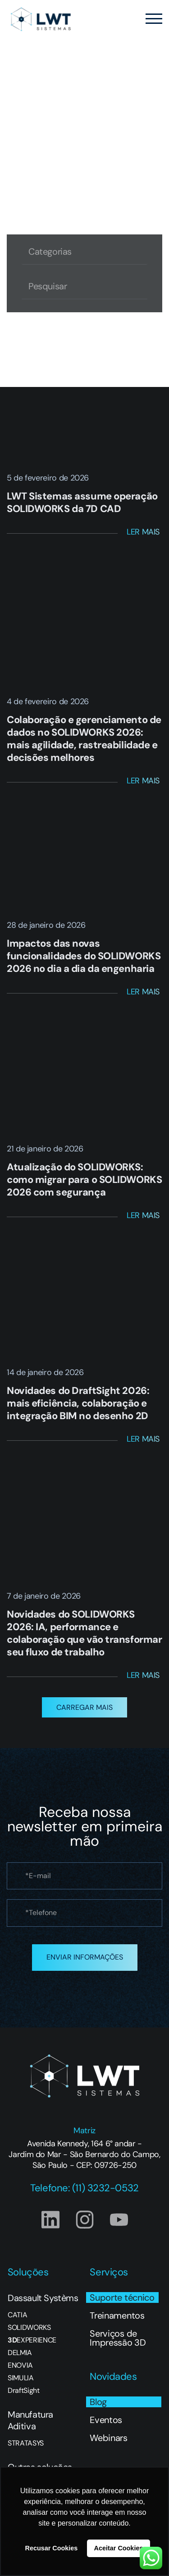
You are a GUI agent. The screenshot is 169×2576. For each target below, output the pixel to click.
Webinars (108, 2437)
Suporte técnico (122, 2297)
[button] (84, 1707)
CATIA (17, 2315)
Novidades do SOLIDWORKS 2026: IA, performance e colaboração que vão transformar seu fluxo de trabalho (84, 1633)
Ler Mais (143, 531)
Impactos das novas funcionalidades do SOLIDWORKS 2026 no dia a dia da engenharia (83, 956)
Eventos (106, 2419)
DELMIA (20, 2352)
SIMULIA (21, 2378)
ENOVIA (20, 2365)
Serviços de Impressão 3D (118, 2338)
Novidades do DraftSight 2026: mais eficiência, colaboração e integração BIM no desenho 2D (78, 1403)
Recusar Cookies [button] (51, 2548)
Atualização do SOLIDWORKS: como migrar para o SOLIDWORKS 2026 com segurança (84, 1179)
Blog (98, 2401)
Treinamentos (117, 2315)
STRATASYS (26, 2443)
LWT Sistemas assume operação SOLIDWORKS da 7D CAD (82, 502)
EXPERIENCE (32, 2340)
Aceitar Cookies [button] (118, 2548)
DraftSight (24, 2390)
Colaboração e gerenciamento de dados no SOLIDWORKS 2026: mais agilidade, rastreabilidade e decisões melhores (84, 738)
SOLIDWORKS (29, 2327)
